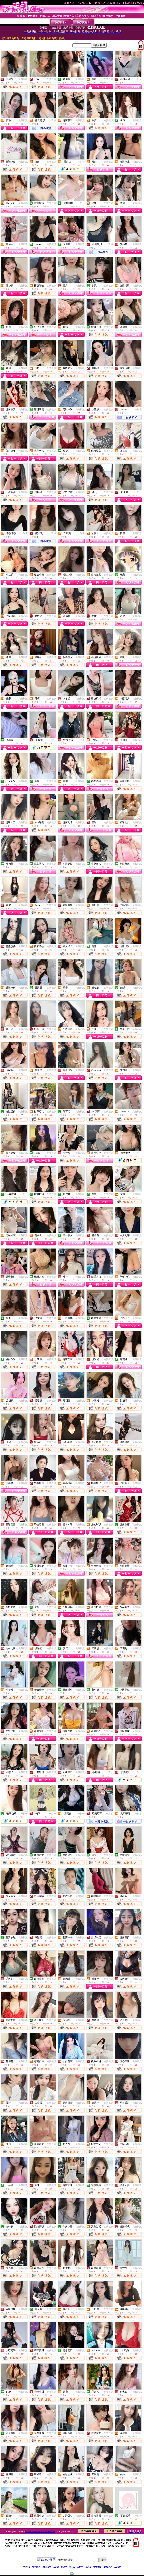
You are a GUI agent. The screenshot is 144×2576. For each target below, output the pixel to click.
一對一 (81, 161)
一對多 (138, 79)
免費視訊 (23, 79)
